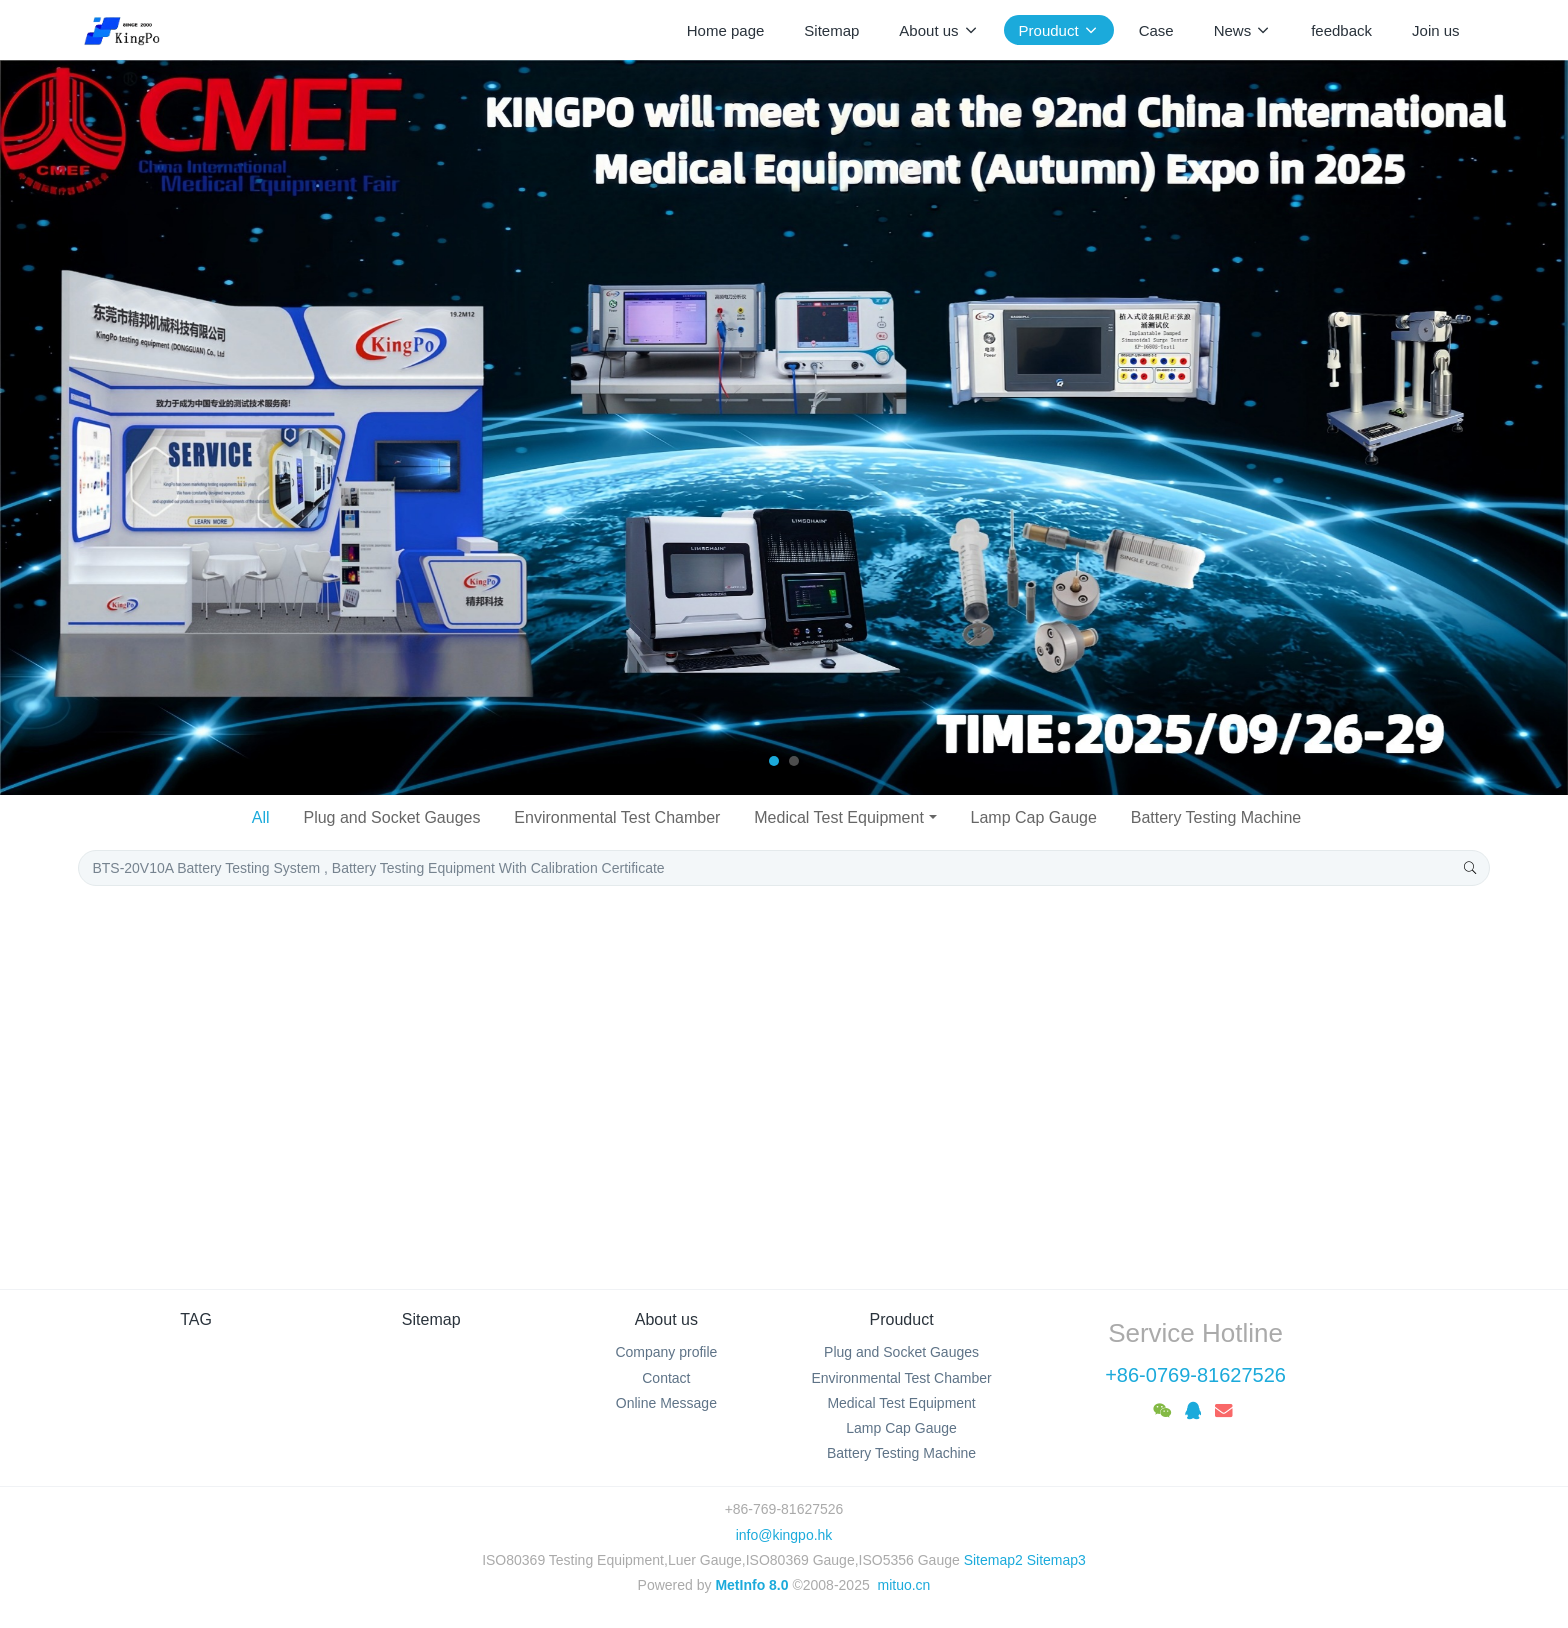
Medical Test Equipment (839, 817)
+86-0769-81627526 (1195, 1375)
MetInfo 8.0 (751, 1585)
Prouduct (902, 1319)
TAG (196, 1319)
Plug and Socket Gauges (391, 817)
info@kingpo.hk (784, 1535)
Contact (666, 1378)
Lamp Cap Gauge (1034, 817)
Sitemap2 (993, 1560)
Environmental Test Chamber (617, 817)
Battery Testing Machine (1216, 817)
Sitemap (431, 1319)
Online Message (666, 1403)
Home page (726, 30)
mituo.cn (903, 1585)
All (261, 817)
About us (666, 1319)
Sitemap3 (1056, 1560)
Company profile (666, 1352)
